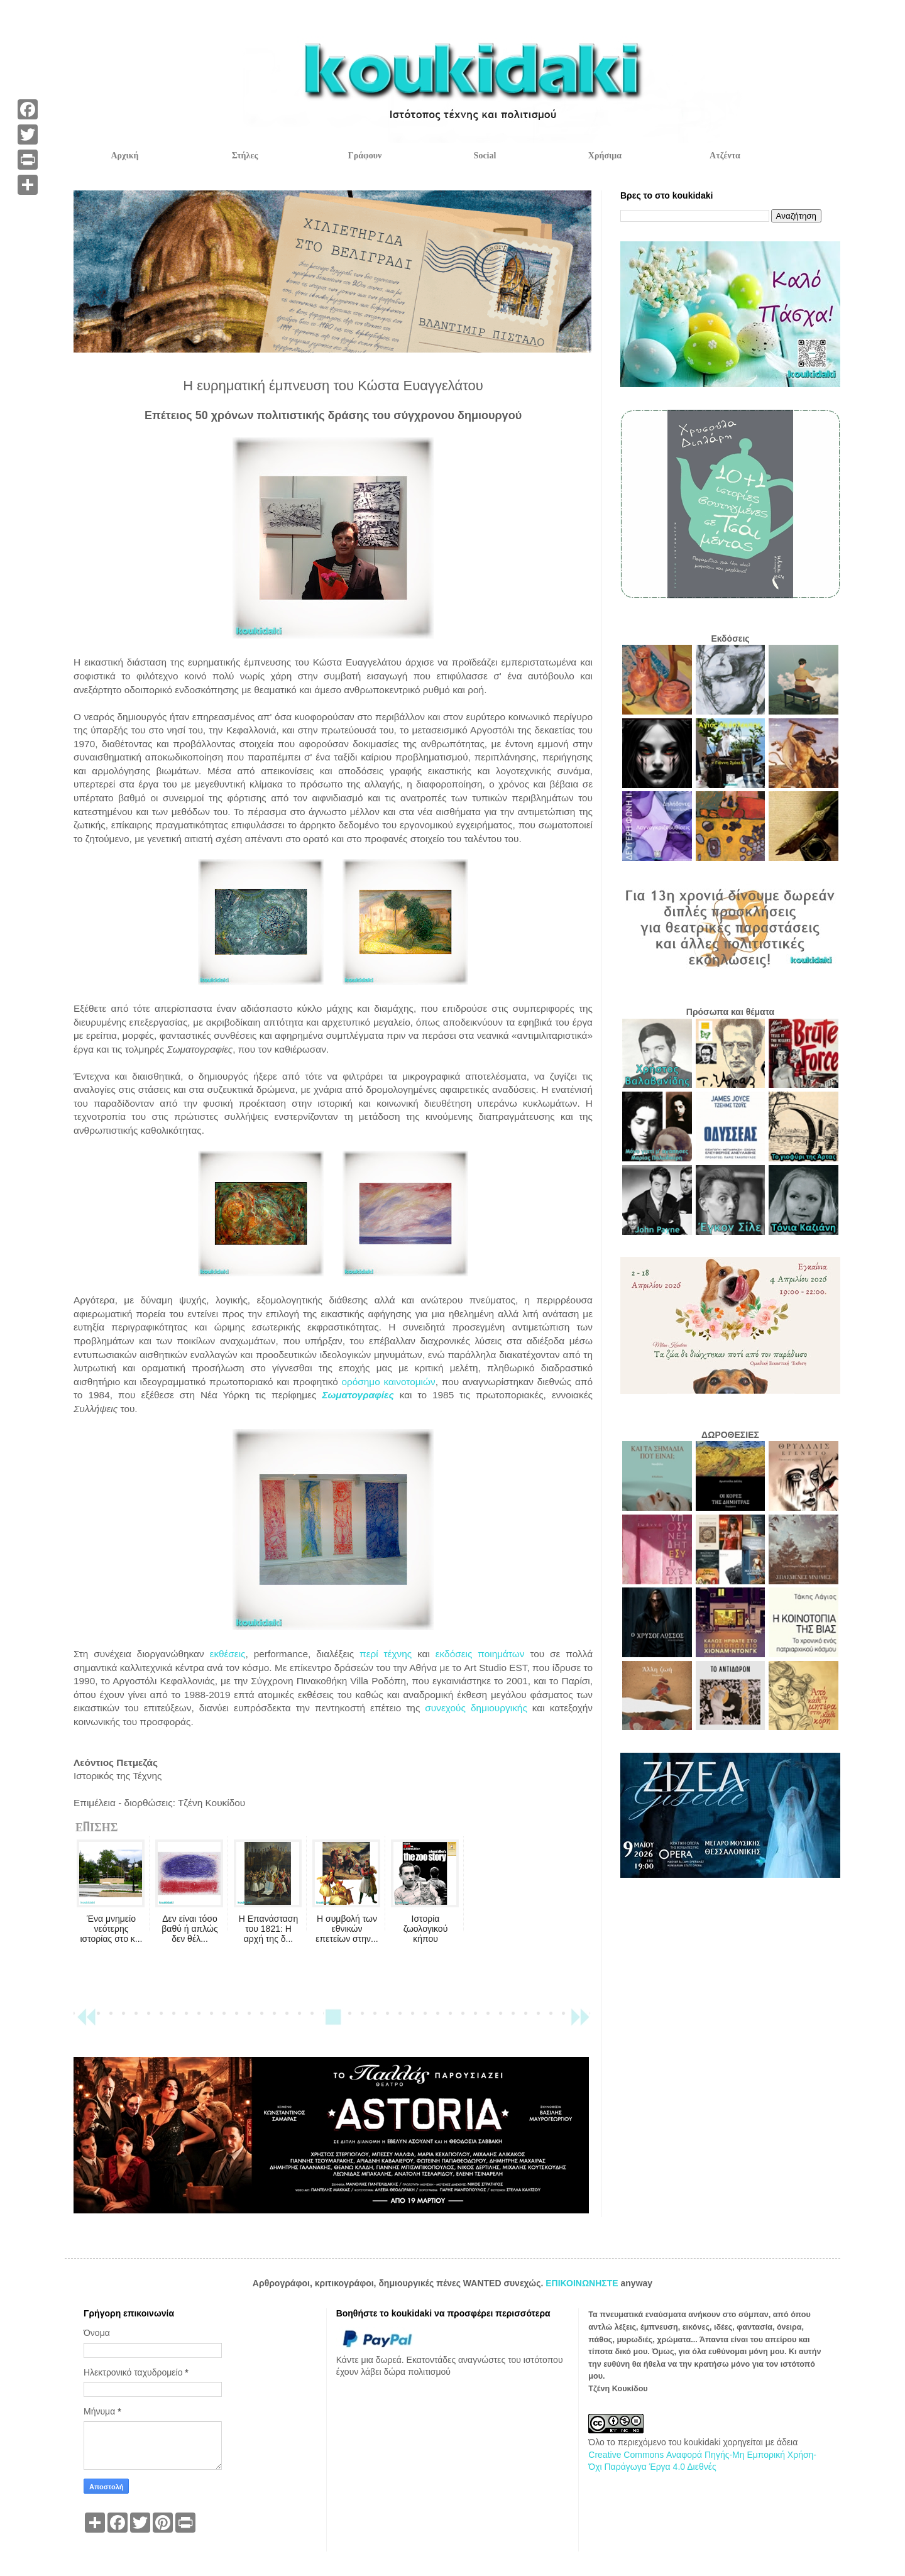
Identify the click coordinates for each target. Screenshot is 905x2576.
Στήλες (245, 155)
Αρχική (124, 155)
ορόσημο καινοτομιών (388, 1381)
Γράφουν (364, 155)
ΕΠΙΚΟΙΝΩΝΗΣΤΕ (583, 2283)
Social (485, 155)
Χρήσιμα (605, 155)
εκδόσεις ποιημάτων (480, 1653)
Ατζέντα (725, 155)
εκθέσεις (225, 1653)
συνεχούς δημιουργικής (476, 1707)
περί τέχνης (385, 1653)
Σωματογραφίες (357, 1394)
